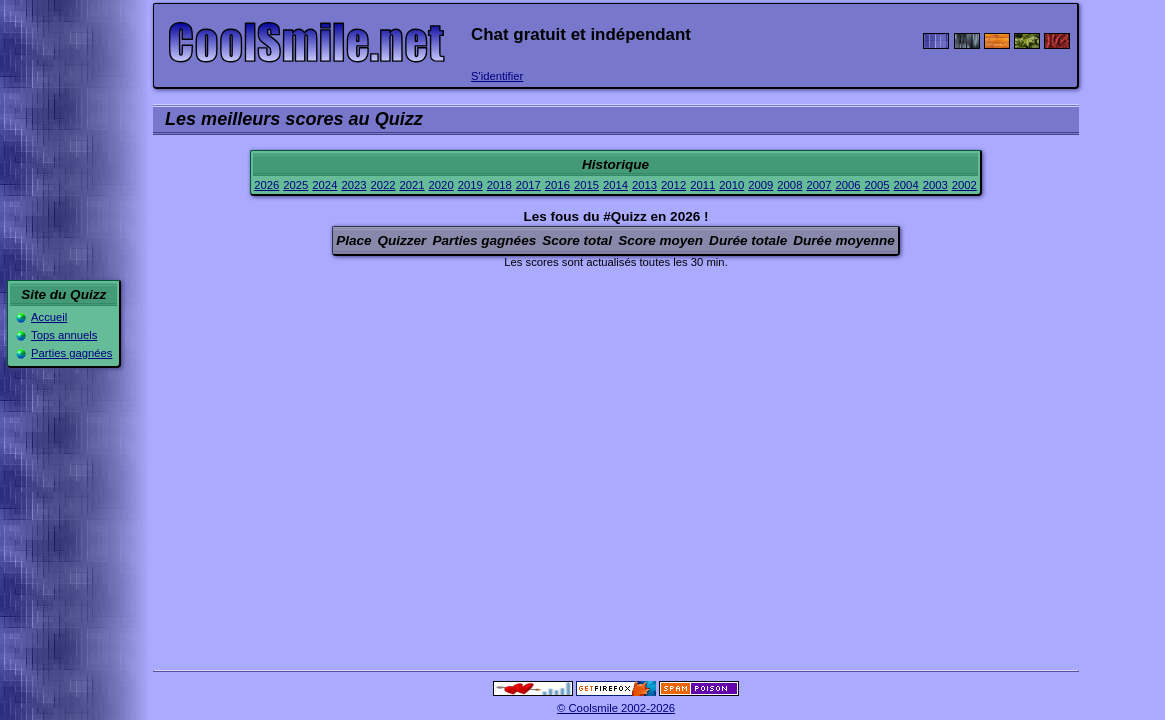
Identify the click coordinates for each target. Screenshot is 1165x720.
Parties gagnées (71, 353)
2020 (441, 185)
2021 (412, 185)
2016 (557, 185)
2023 (353, 185)
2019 (470, 185)
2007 (818, 185)
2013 (644, 185)
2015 (586, 185)
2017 (528, 185)
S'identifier (497, 76)
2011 (702, 185)
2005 (877, 185)
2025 (295, 185)
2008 (789, 185)
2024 (324, 185)
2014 (615, 185)
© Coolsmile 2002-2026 (616, 708)
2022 (382, 185)
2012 (673, 185)
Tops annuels (64, 335)
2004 (906, 185)
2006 (847, 185)
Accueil (49, 317)
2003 (935, 185)
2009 (760, 185)
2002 (964, 185)
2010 (731, 185)
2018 (499, 185)
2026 (266, 185)
